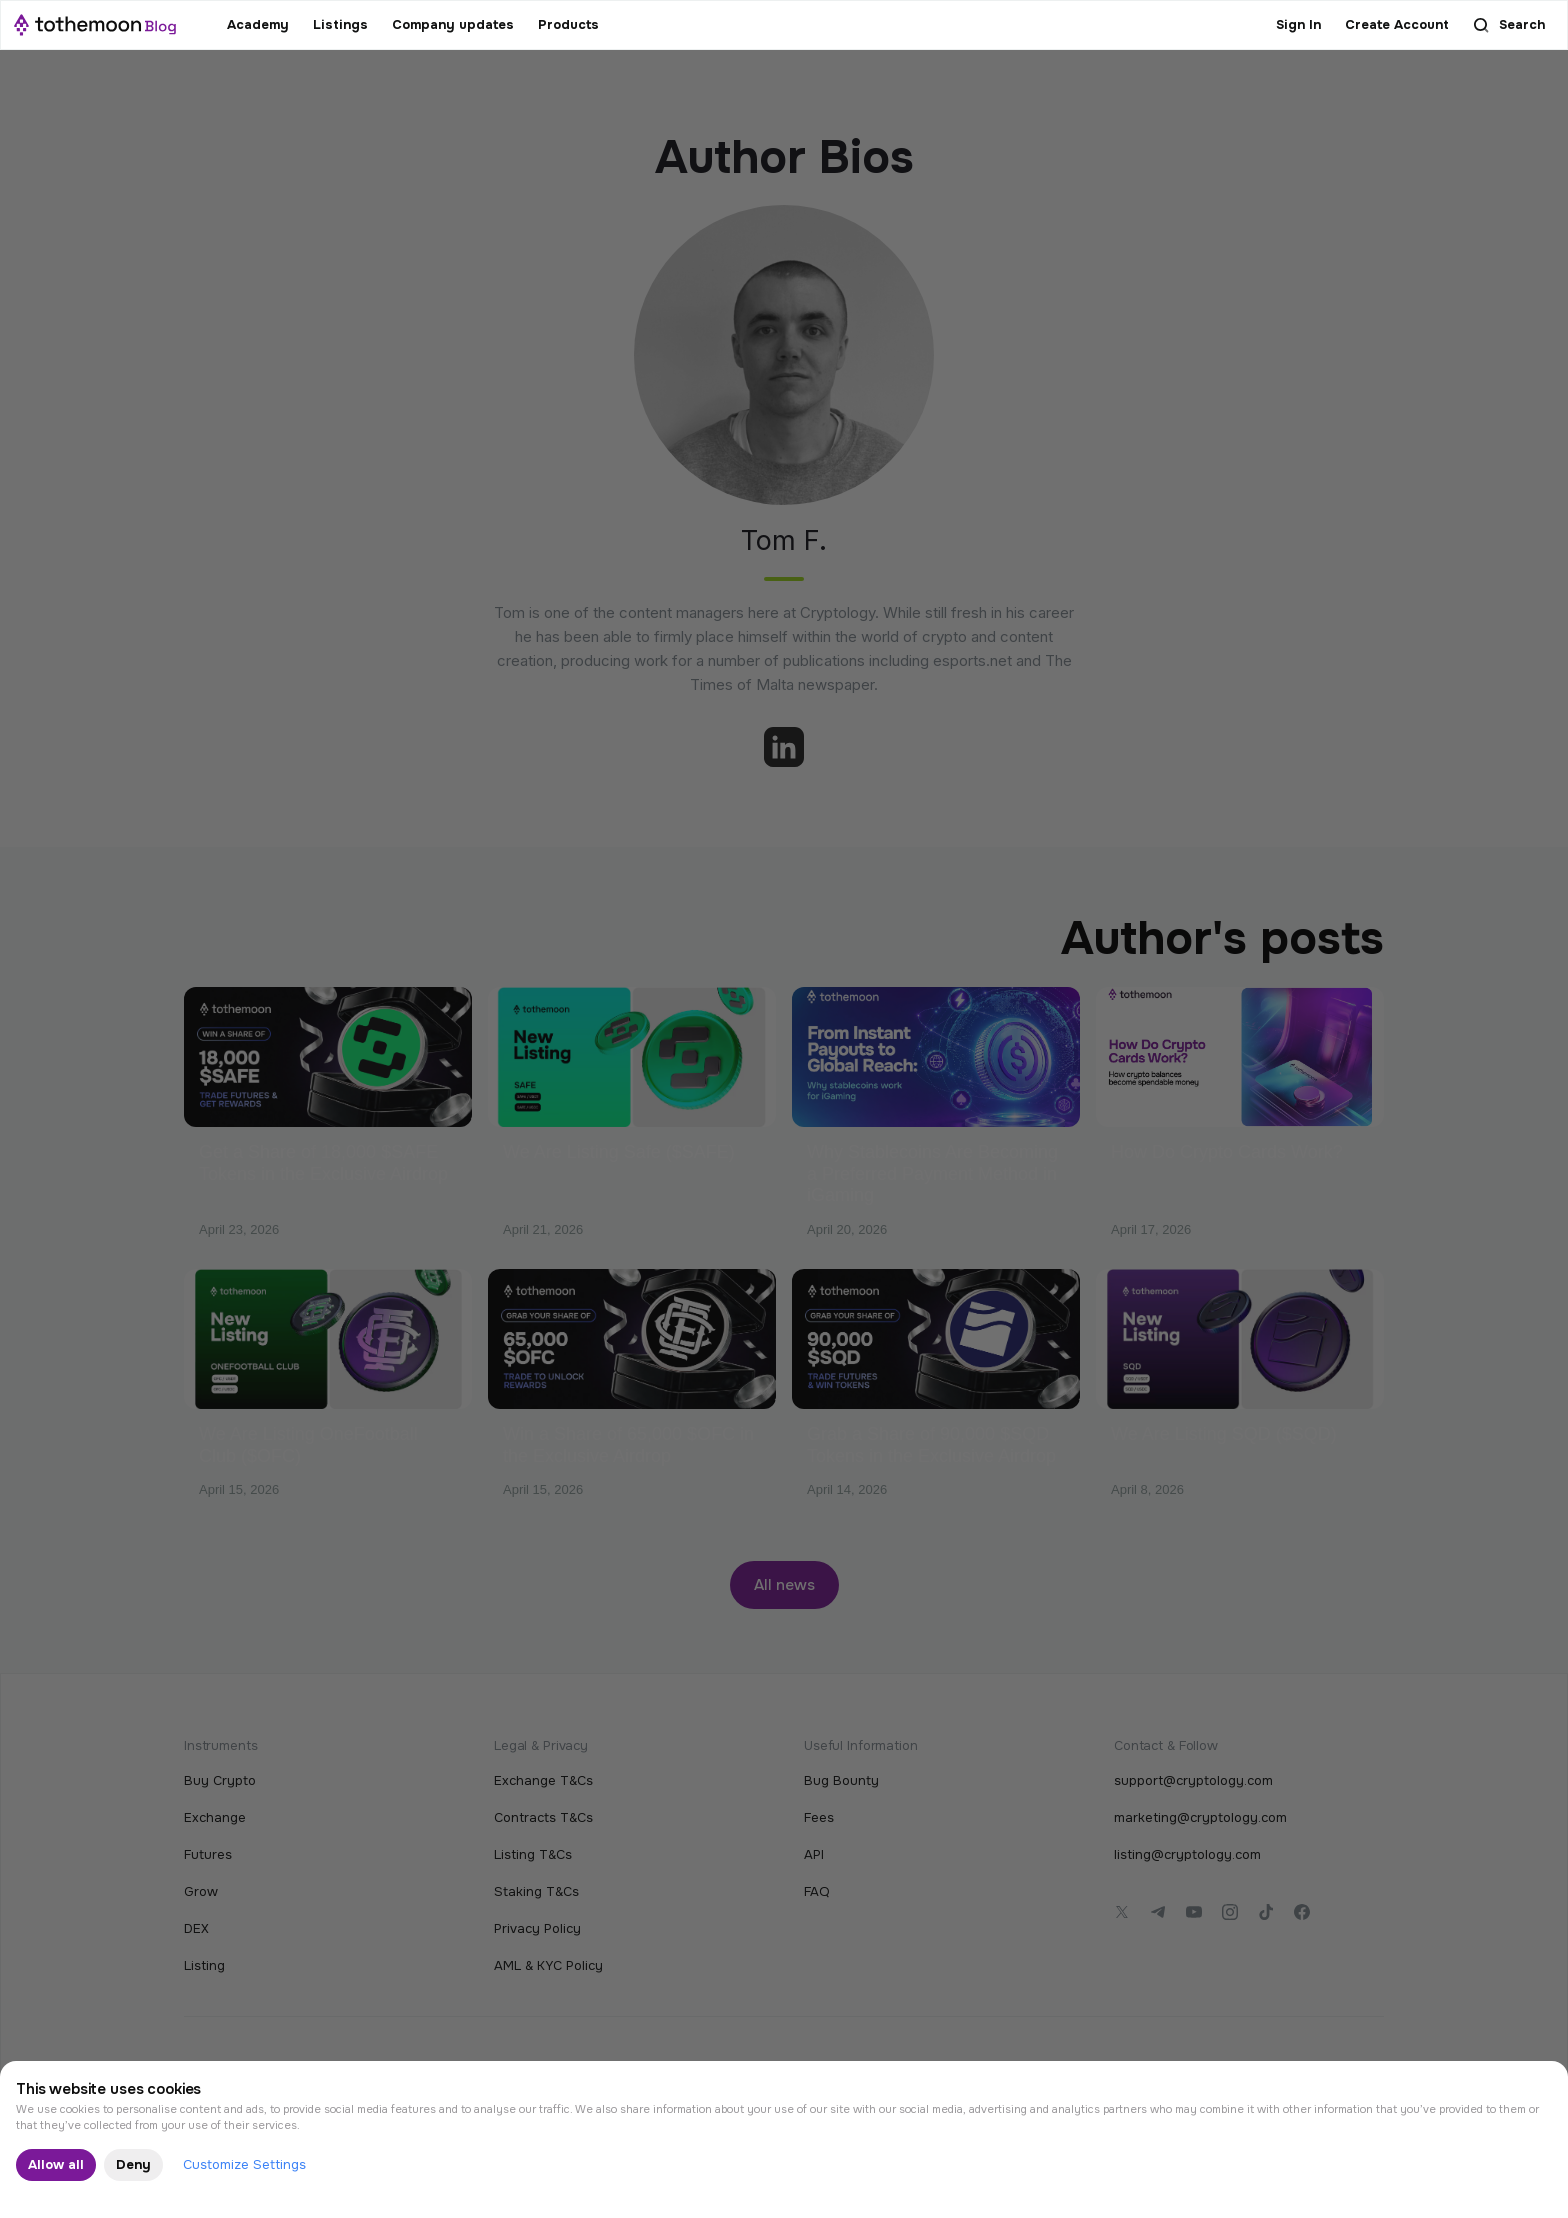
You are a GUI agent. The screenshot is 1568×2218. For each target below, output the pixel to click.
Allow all (56, 2164)
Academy (258, 24)
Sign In (1298, 24)
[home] (95, 25)
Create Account (1397, 24)
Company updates (453, 24)
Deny (133, 2164)
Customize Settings (244, 2164)
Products (568, 24)
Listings (340, 24)
